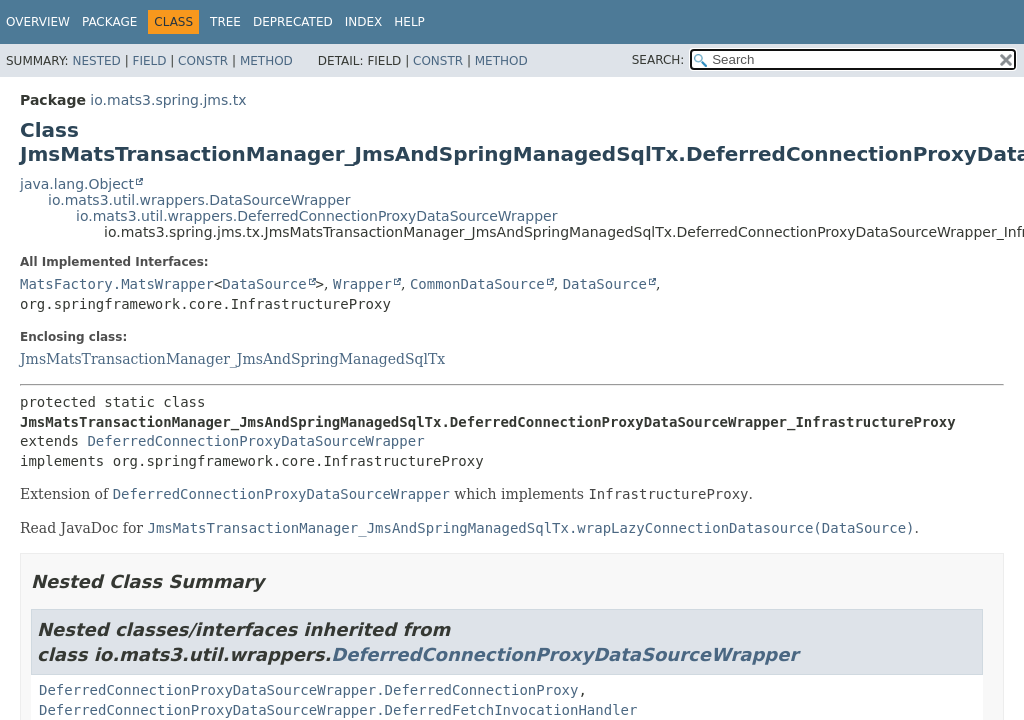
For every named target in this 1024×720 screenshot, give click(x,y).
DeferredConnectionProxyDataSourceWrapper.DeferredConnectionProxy (308, 690)
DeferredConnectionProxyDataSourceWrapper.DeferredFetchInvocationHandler (338, 710)
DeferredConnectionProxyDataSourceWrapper (255, 441)
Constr (203, 61)
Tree (225, 22)
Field (149, 61)
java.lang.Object (77, 184)
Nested (96, 61)
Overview (38, 22)
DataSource (264, 284)
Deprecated (293, 22)
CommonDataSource (477, 284)
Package (109, 22)
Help (409, 22)
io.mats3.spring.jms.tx (168, 100)
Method (266, 61)
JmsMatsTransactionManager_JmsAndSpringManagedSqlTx (232, 359)
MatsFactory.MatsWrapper (117, 284)
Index (364, 22)
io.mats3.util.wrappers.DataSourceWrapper (199, 200)
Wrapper (362, 284)
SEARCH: (658, 60)
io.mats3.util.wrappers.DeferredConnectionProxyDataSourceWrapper (316, 216)
